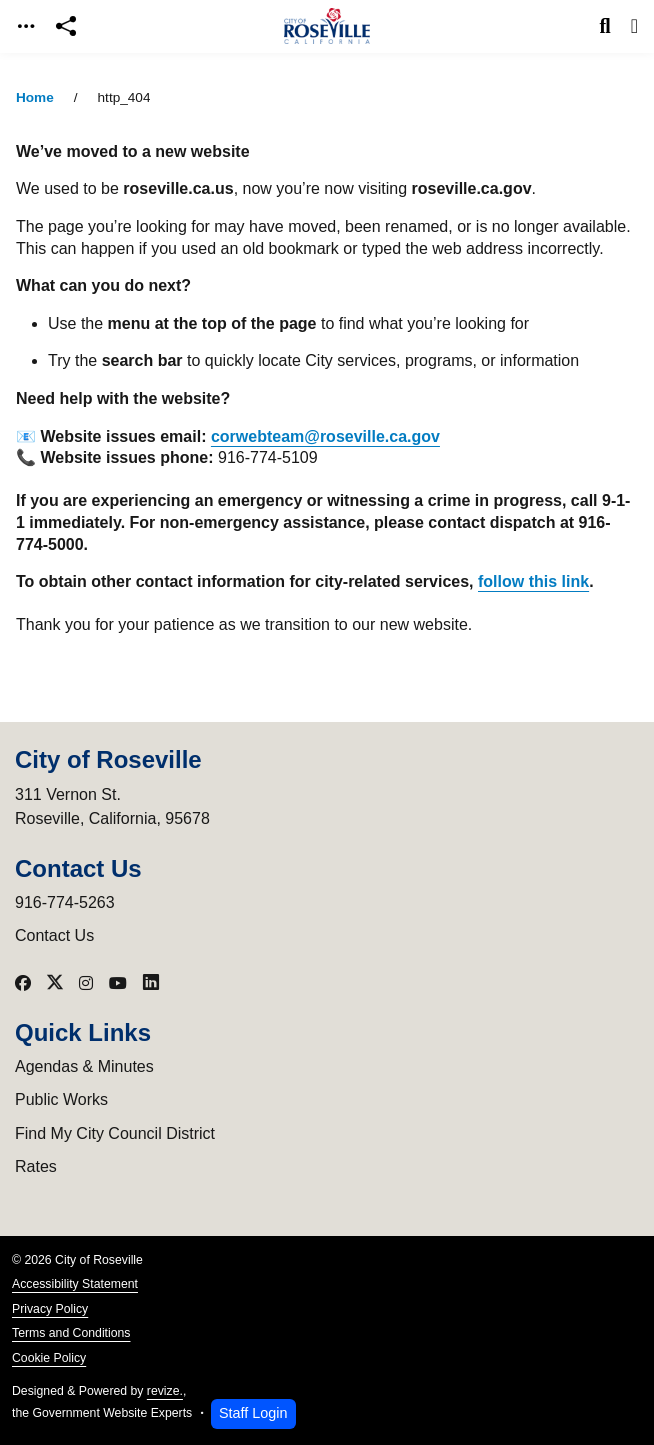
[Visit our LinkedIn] (151, 983)
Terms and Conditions (71, 1333)
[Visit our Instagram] (86, 983)
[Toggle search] (605, 26)
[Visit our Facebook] (23, 983)
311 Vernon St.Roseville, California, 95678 (112, 806)
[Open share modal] (66, 26)
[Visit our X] (55, 983)
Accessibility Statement (75, 1284)
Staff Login (253, 1413)
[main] (327, 749)
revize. (165, 1391)
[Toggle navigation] (26, 26)
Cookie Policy (49, 1358)
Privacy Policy (50, 1309)
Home (35, 97)
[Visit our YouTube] (118, 983)
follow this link (533, 581)
